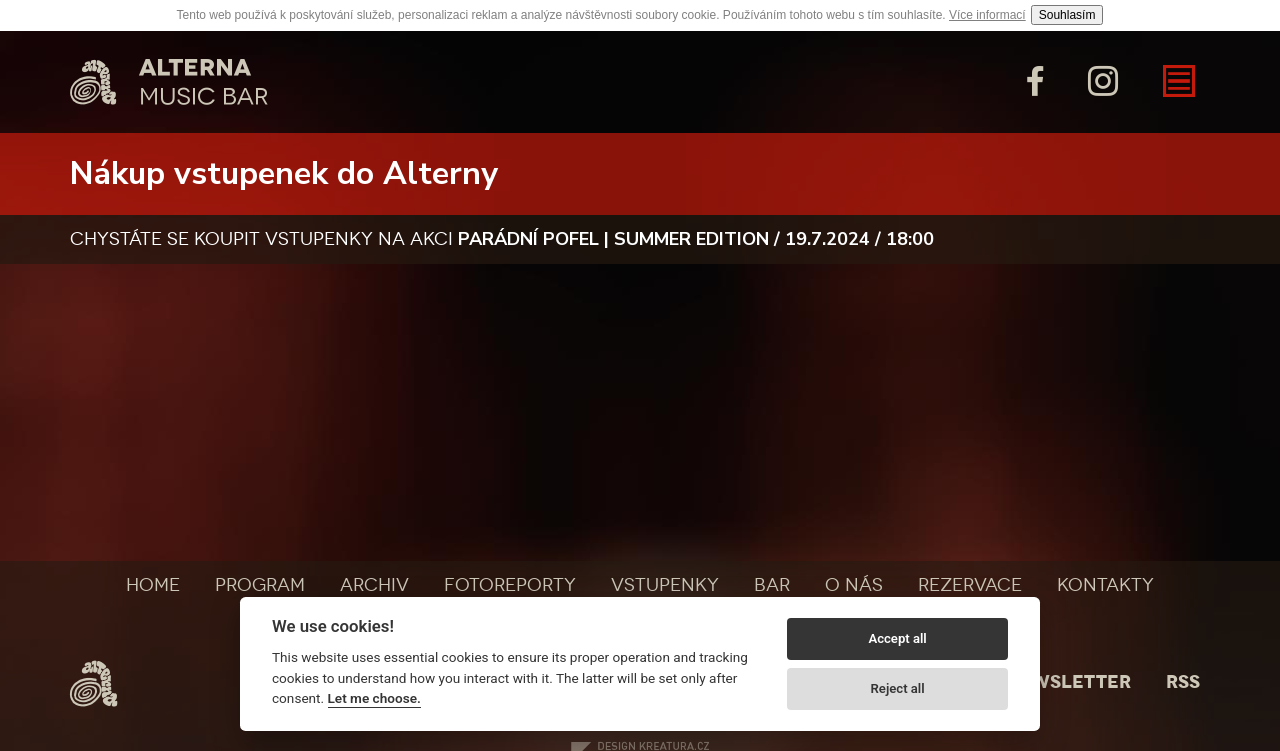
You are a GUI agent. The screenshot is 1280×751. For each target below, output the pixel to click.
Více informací (987, 15)
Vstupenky (665, 585)
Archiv (374, 585)
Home (153, 585)
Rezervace (970, 585)
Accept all (897, 638)
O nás (854, 585)
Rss (1183, 682)
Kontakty (1105, 585)
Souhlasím (1067, 15)
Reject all (898, 688)
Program (260, 585)
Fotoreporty (510, 585)
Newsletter (1068, 682)
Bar (772, 585)
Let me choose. (374, 698)
